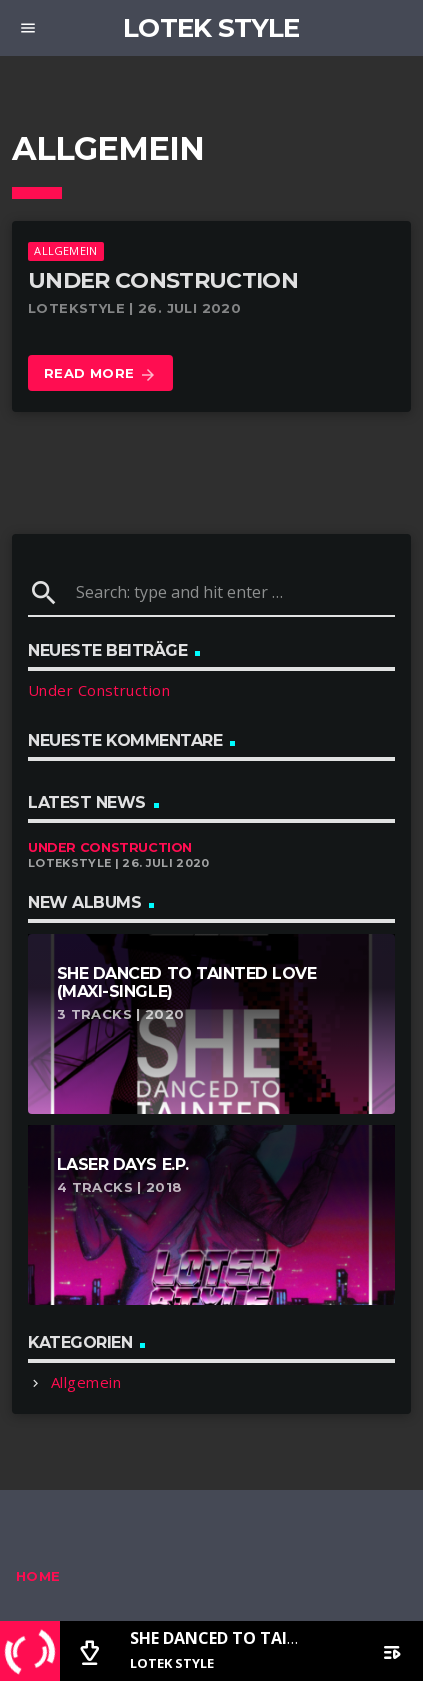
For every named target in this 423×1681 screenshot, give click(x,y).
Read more (100, 374)
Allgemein (65, 250)
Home (38, 1576)
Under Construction (163, 280)
